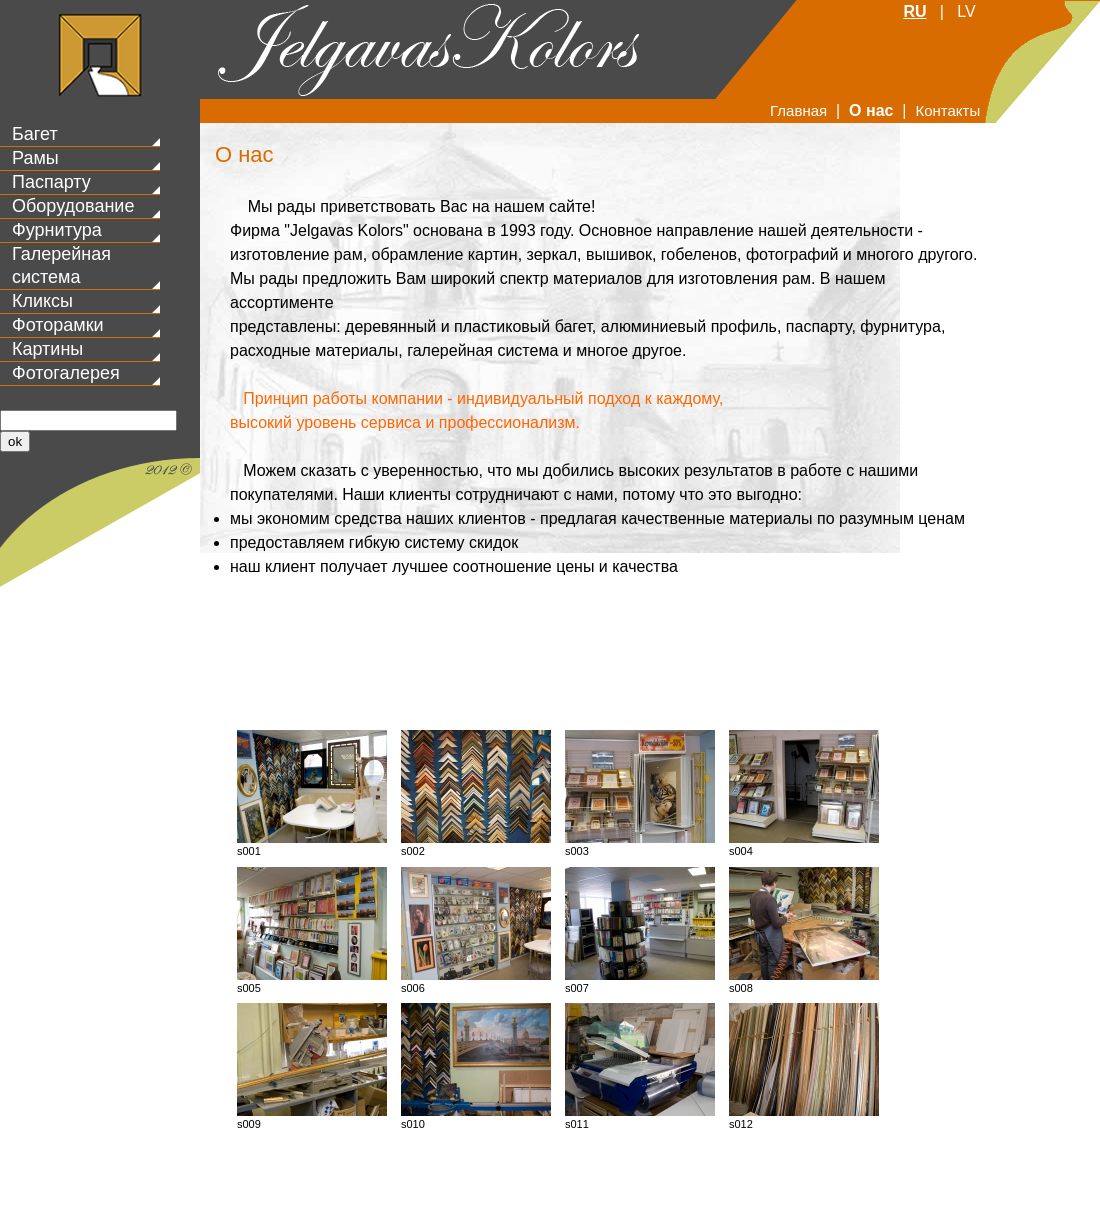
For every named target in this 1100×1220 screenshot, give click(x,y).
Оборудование (73, 206)
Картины (47, 349)
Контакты (947, 110)
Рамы (35, 158)
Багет (35, 134)
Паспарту (51, 182)
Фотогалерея (66, 373)
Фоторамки (58, 325)
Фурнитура (57, 230)
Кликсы (42, 301)
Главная (798, 110)
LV (966, 11)
